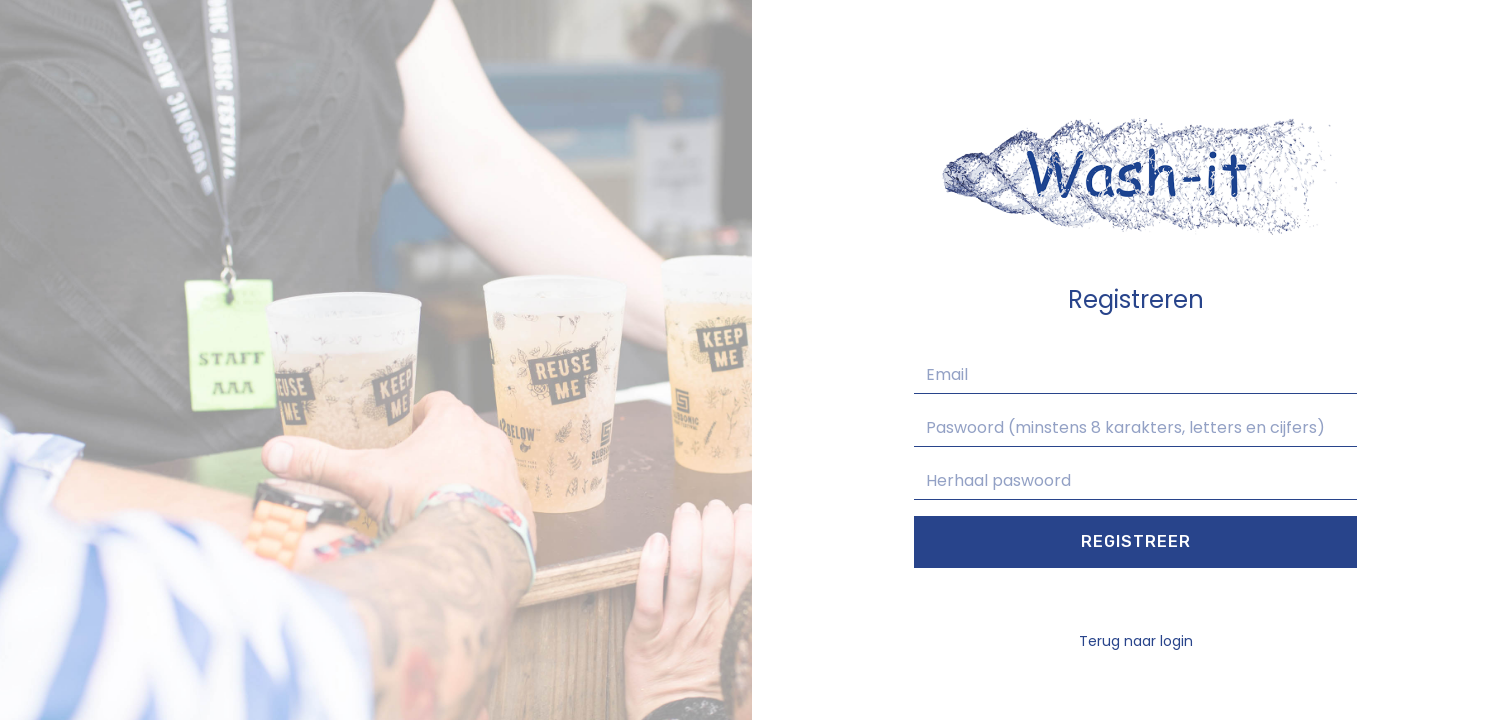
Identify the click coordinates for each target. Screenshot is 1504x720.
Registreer (1136, 541)
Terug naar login (1136, 641)
